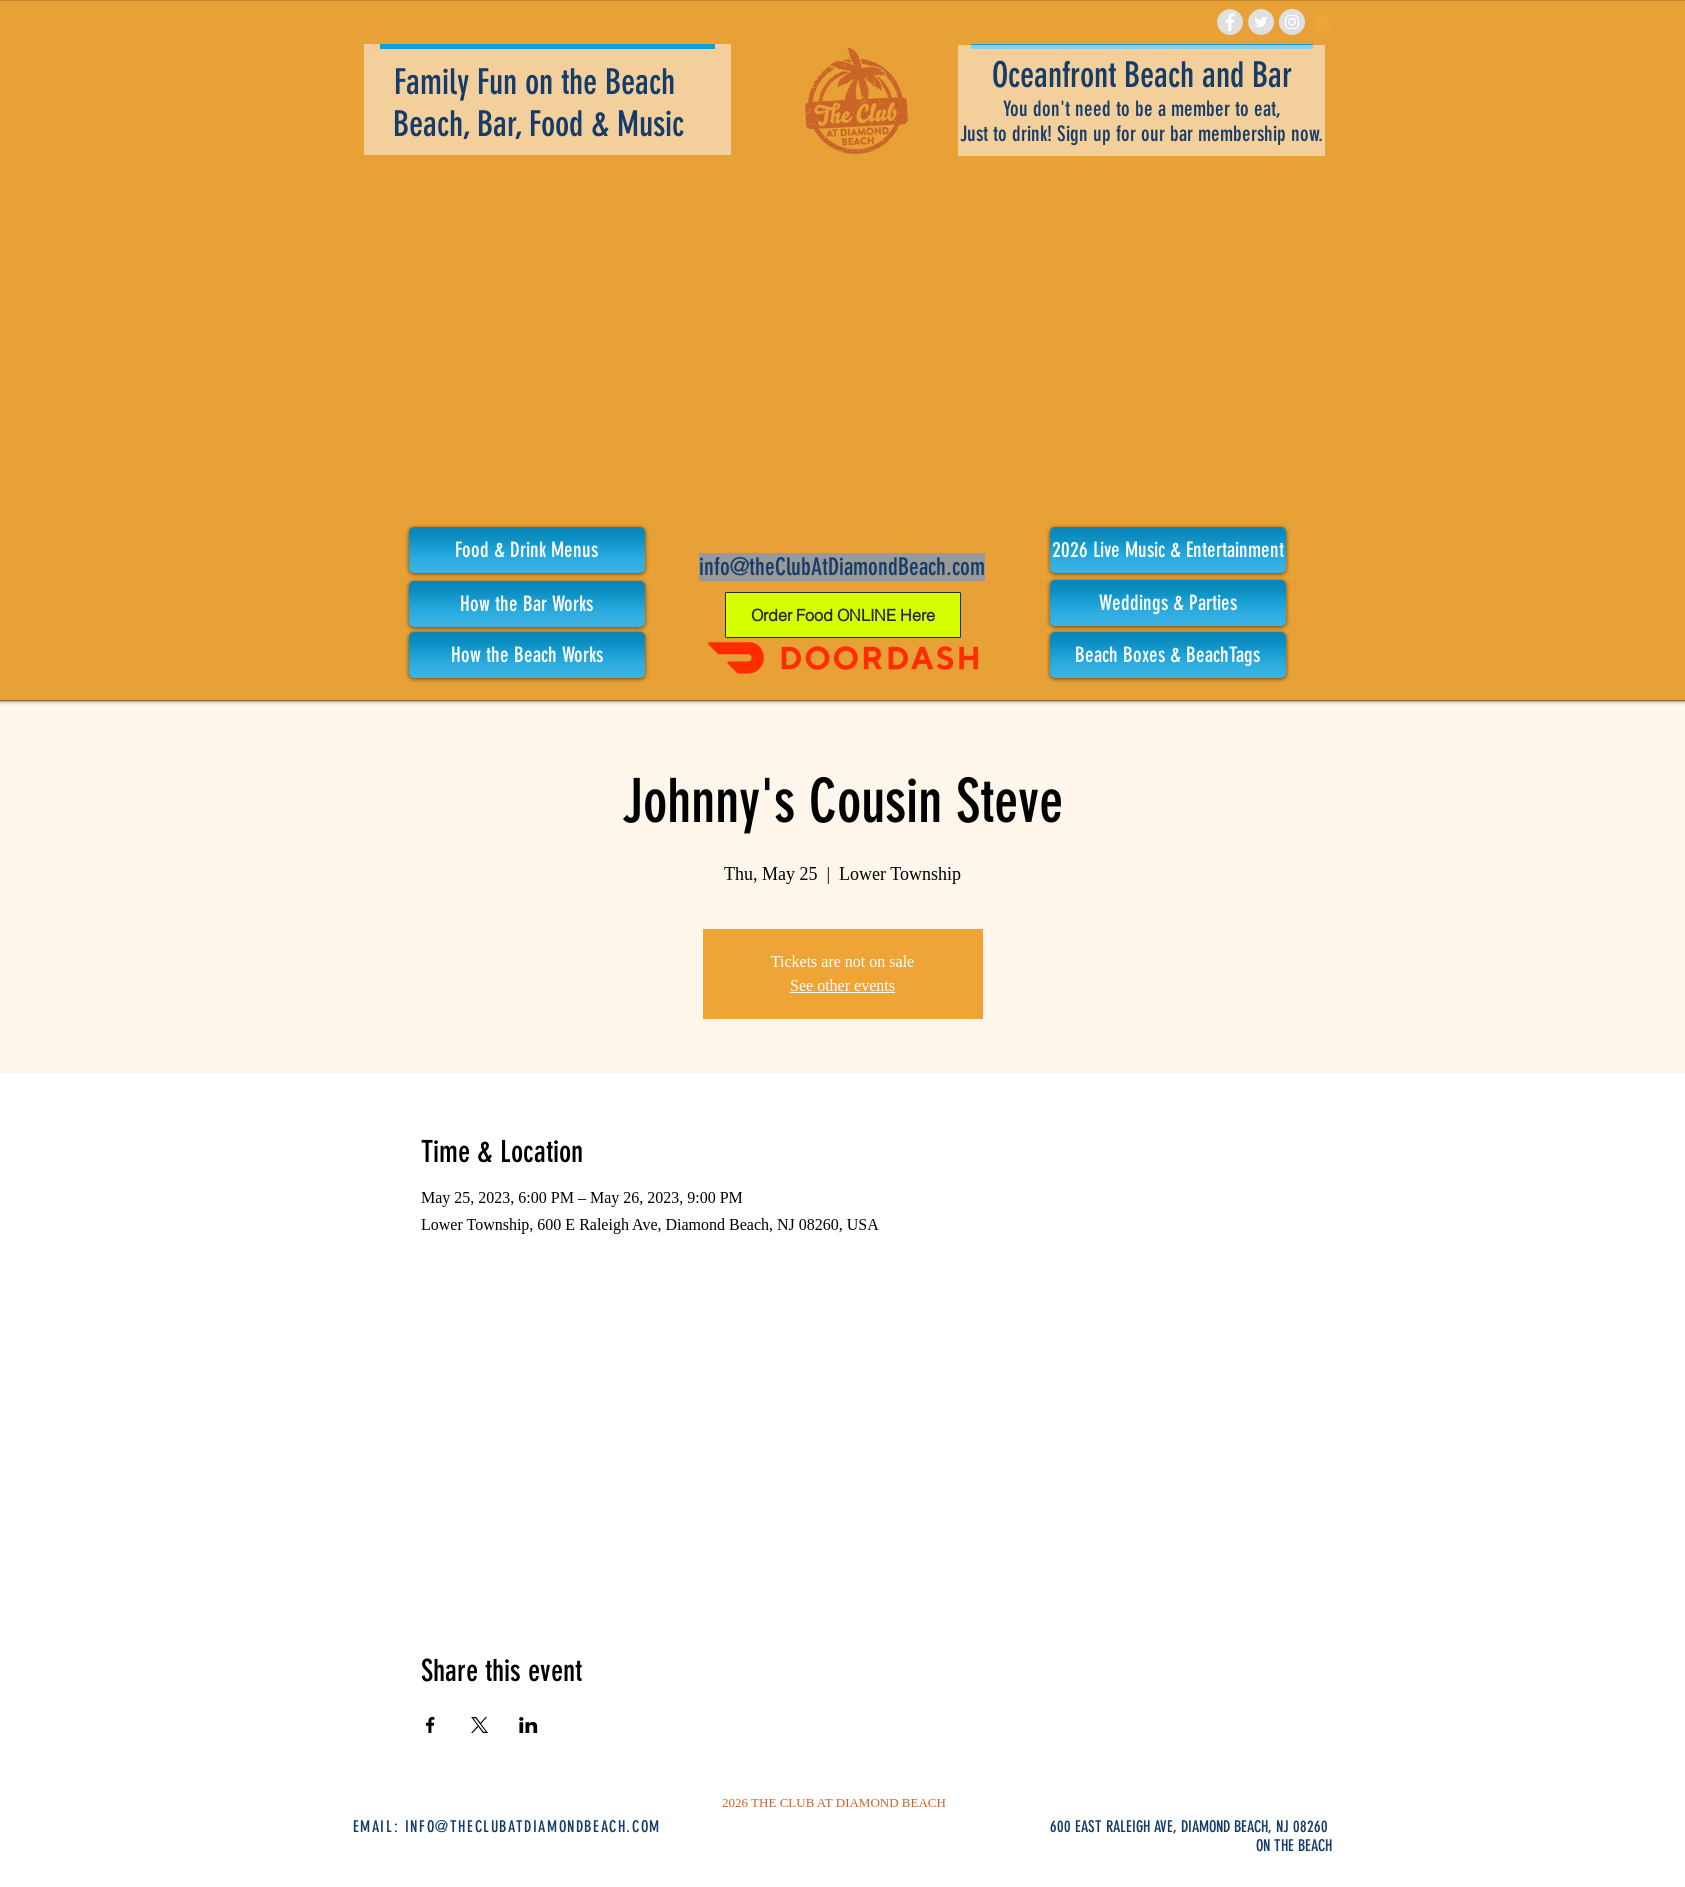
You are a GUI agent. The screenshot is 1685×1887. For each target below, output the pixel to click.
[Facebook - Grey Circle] (1230, 22)
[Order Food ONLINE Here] (843, 615)
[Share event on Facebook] (430, 1725)
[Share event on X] (479, 1725)
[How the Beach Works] (527, 655)
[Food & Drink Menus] (527, 550)
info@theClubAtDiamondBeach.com (842, 567)
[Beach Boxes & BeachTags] (1168, 655)
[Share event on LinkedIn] (528, 1725)
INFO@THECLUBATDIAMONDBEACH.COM (533, 1826)
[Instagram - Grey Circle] (1292, 22)
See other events (842, 985)
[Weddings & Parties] (1168, 603)
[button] (1168, 550)
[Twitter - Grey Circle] (1261, 22)
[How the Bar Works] (527, 604)
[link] (1322, 20)
